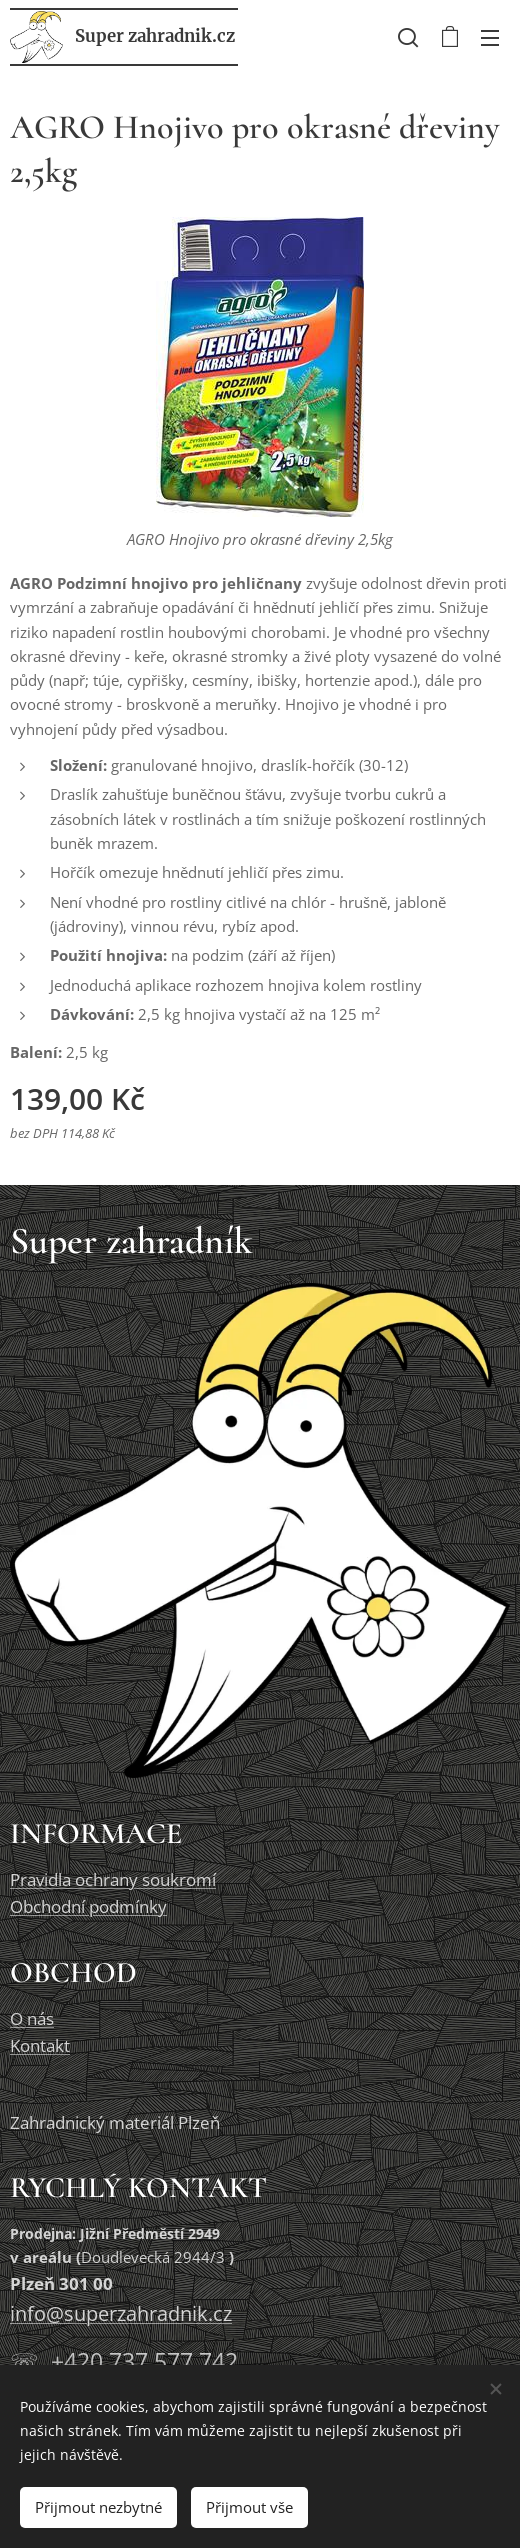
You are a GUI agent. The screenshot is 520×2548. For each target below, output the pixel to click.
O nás (32, 2017)
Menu (490, 38)
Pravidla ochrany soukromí (113, 1879)
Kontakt (40, 2044)
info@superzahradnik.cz (121, 2313)
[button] (408, 37)
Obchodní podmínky (88, 1906)
